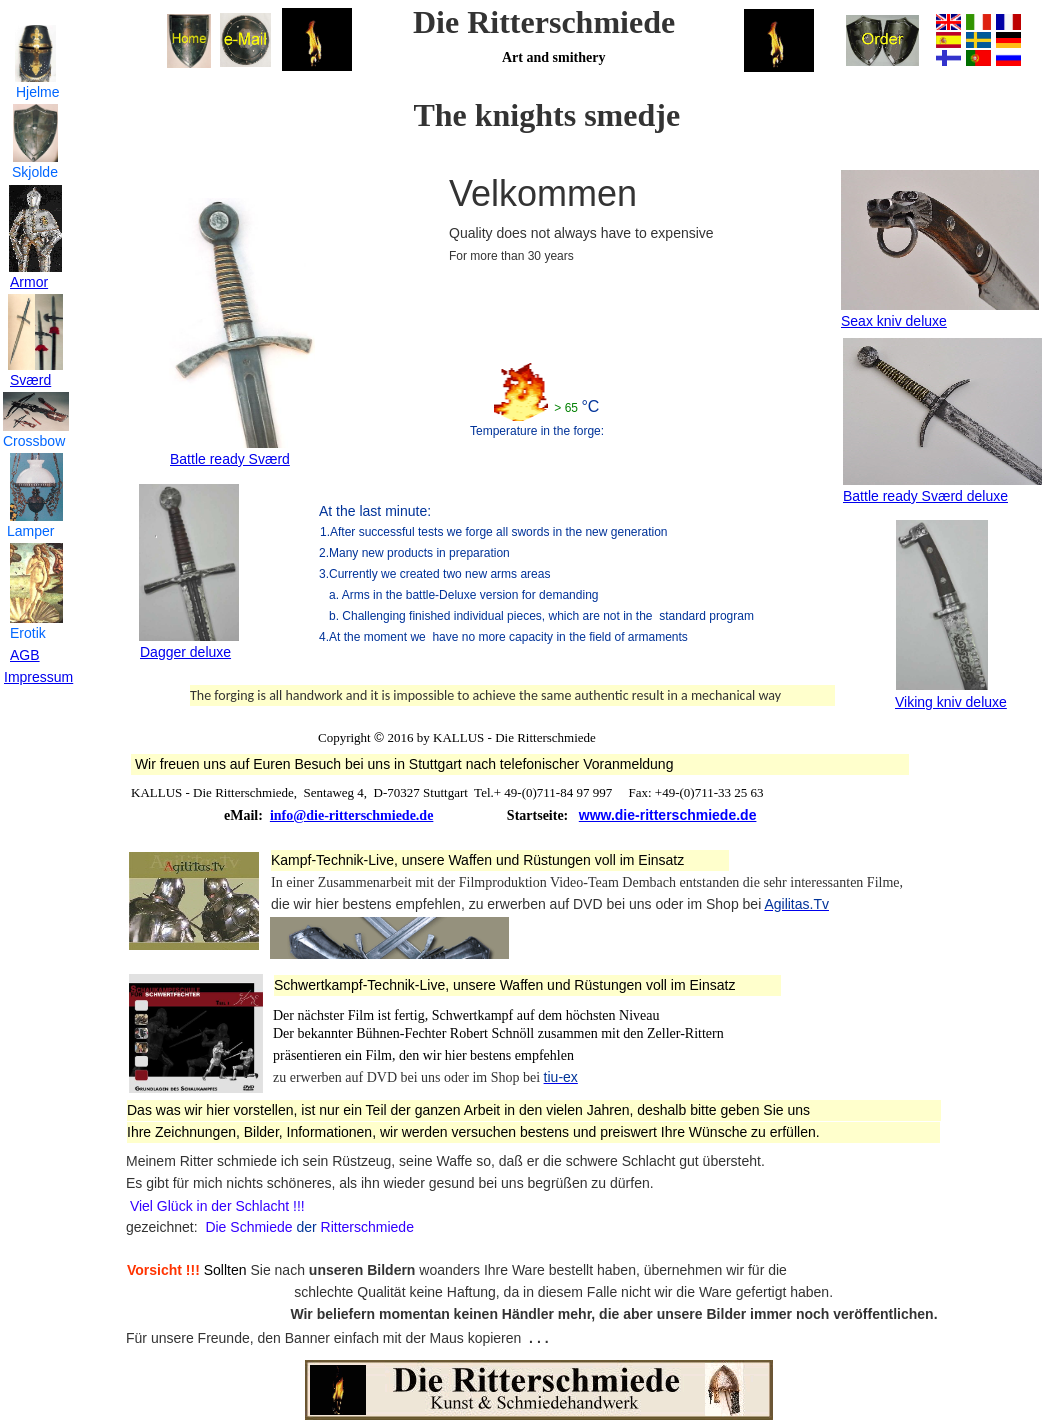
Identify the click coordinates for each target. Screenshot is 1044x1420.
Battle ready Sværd (230, 459)
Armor (29, 282)
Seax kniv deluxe (894, 321)
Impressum (38, 677)
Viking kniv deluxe (951, 702)
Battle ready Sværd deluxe (925, 496)
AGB (25, 655)
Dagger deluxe (185, 652)
